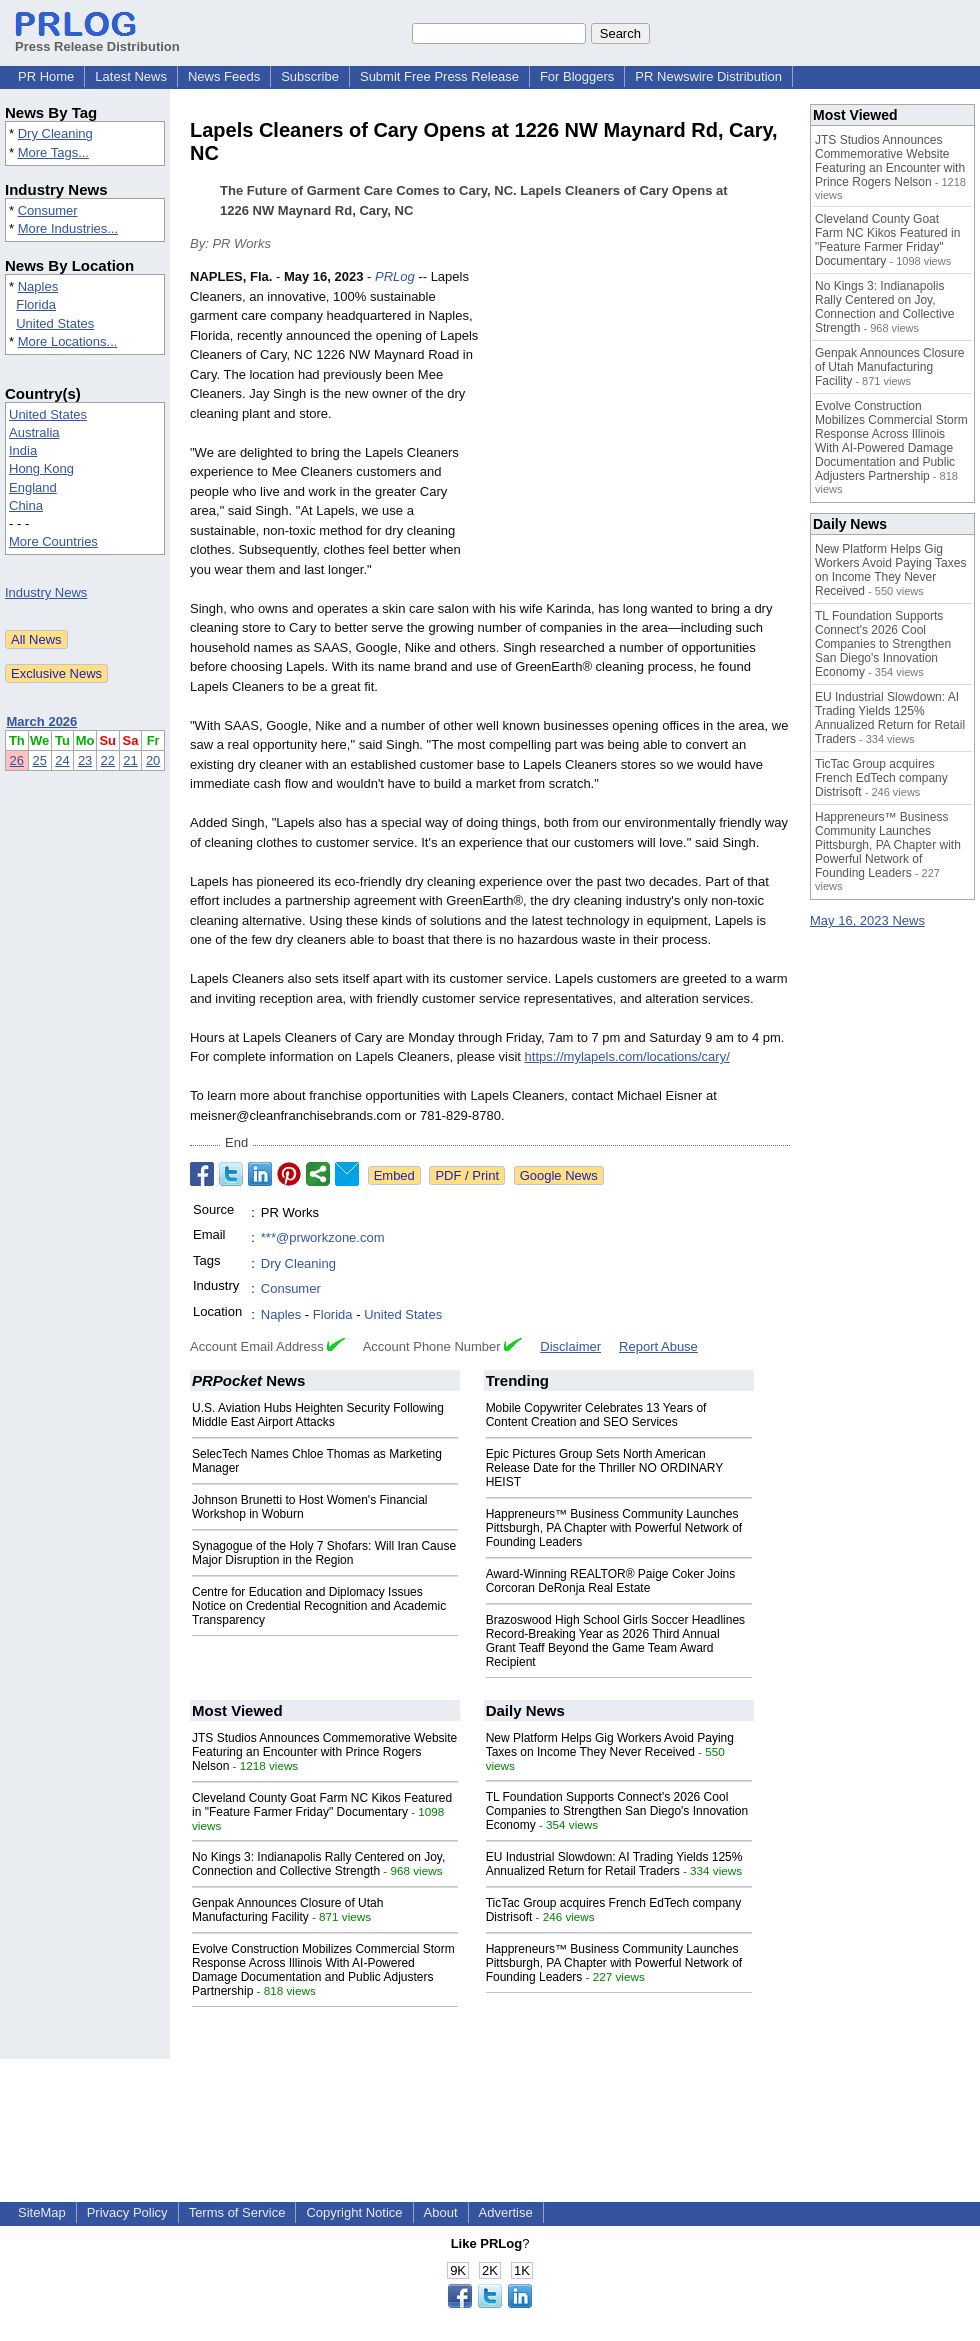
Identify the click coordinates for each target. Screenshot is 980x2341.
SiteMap (42, 2212)
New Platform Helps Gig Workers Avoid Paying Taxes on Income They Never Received (610, 1745)
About (441, 2212)
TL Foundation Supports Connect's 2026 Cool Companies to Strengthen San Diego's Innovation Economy (617, 1811)
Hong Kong (41, 468)
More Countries (53, 541)
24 (62, 760)
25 (39, 760)
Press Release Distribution (97, 39)
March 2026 (42, 721)
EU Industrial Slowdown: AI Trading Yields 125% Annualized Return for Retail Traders (614, 1864)
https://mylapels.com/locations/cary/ (627, 1056)
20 (153, 760)
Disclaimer (570, 1346)
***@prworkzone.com (323, 1237)
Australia (34, 432)
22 (108, 760)
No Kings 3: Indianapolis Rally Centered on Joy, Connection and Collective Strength (318, 1864)
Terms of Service (237, 2212)
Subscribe (310, 76)
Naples (38, 286)
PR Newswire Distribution (708, 76)
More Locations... (68, 341)
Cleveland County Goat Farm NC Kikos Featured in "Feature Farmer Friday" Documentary (322, 1805)
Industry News (46, 592)
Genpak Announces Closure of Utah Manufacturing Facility (287, 1910)
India (23, 450)
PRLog (395, 276)
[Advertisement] (640, 414)
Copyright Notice (354, 2212)
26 (17, 760)
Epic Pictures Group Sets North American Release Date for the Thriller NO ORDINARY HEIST (604, 1468)
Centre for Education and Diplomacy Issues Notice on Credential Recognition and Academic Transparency (319, 1606)
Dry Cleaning (55, 133)
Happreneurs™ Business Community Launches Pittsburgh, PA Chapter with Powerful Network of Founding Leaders (614, 1528)
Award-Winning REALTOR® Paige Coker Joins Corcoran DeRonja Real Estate (611, 1581)
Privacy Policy (127, 2212)
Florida (36, 304)
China (26, 505)
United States (55, 323)
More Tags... (53, 152)
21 (130, 760)
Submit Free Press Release (439, 76)
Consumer (48, 210)
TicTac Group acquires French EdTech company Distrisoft (881, 778)
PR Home (46, 76)
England (33, 487)
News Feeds (224, 76)
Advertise (506, 2212)
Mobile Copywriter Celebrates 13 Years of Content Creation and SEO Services (596, 1415)
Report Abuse (658, 1346)
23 (85, 760)
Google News (559, 1175)
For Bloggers (577, 76)
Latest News (131, 76)
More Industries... (68, 228)
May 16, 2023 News (867, 920)
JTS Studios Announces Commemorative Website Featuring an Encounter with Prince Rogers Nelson (324, 1752)
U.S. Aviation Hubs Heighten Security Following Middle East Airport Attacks (318, 1415)
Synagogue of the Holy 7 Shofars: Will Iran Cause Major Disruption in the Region (324, 1553)
